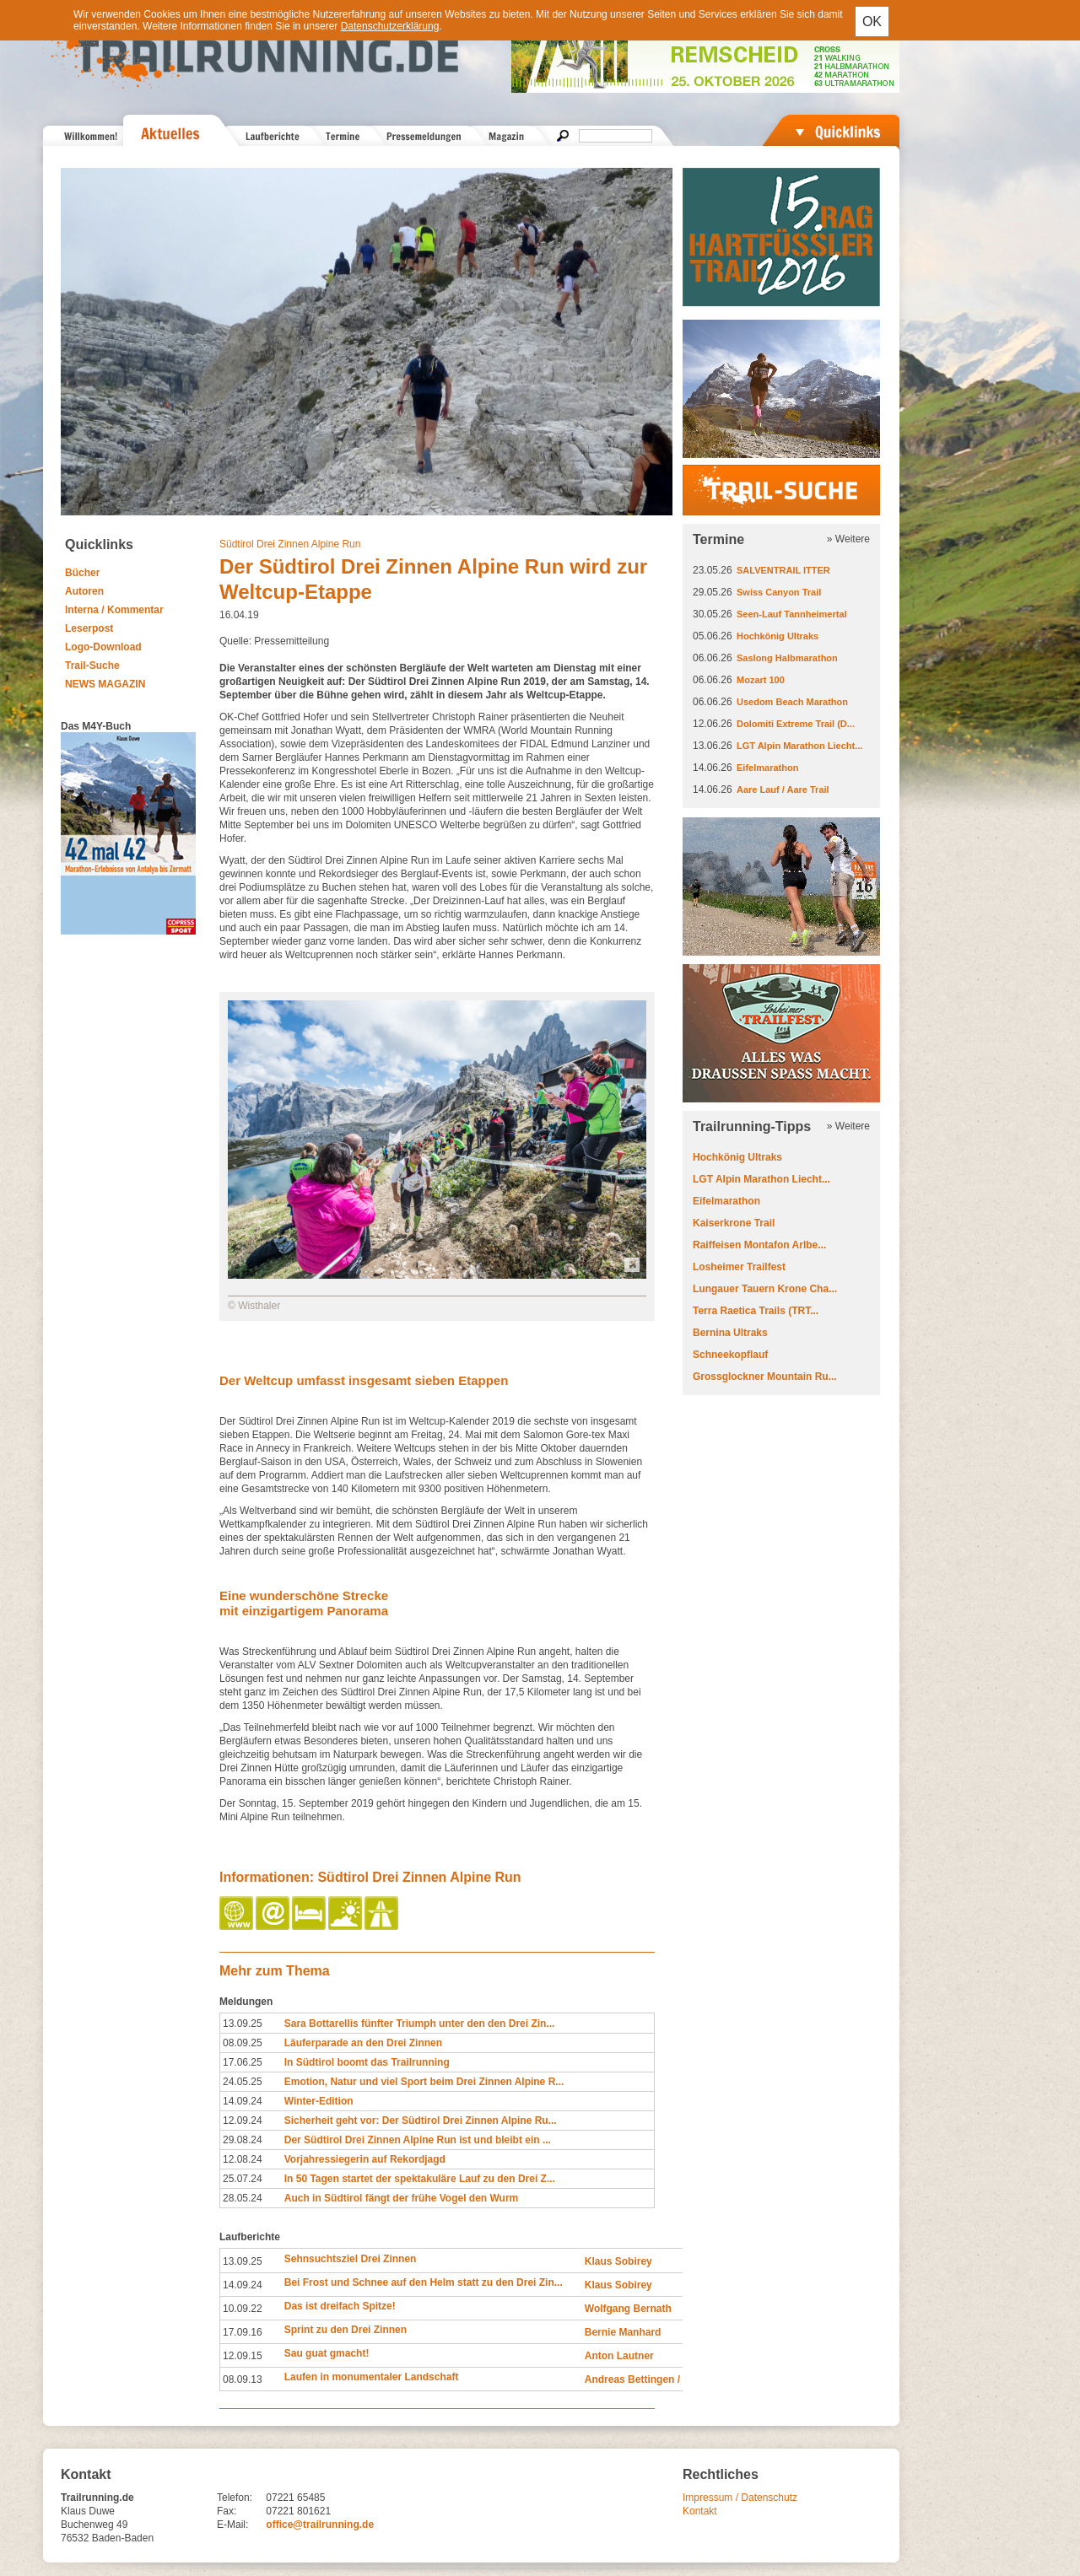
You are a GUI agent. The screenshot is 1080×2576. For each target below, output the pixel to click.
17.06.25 (242, 2062)
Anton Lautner (619, 2356)
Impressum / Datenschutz (740, 2497)
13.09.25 (242, 2023)
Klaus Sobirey (618, 2261)
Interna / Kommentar (114, 610)
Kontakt (700, 2511)
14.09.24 (242, 2101)
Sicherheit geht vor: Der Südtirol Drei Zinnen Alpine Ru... (420, 2120)
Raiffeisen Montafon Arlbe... (759, 1245)
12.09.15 (242, 2356)
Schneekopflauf (730, 1355)
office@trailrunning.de (320, 2524)
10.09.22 (242, 2309)
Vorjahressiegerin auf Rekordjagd (365, 2159)
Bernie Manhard (623, 2332)
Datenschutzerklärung (390, 26)
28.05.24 (242, 2198)
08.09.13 (242, 2379)
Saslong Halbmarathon (787, 658)
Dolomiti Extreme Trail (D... (796, 724)
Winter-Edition (319, 2101)
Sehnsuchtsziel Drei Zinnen (350, 2259)
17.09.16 (242, 2332)
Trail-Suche (92, 665)
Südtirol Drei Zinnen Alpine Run (289, 544)
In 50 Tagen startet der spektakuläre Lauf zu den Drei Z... (419, 2179)
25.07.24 (242, 2179)
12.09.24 (242, 2120)
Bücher (82, 573)
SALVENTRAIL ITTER (783, 570)
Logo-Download (103, 647)
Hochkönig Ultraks (777, 636)
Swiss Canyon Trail (779, 592)
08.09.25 (242, 2043)
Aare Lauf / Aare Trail (783, 789)
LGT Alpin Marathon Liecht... (799, 746)
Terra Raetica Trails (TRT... (755, 1311)
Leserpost (89, 628)
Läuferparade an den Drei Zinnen (363, 2043)
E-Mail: (232, 2524)
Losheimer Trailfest (739, 1267)
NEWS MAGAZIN (105, 684)
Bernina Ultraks (730, 1333)
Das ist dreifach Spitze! (340, 2306)
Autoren (84, 591)
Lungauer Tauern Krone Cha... (765, 1289)
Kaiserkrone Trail (734, 1223)
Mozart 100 (761, 680)
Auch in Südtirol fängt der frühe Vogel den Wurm (401, 2198)
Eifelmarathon (767, 768)
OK (872, 21)
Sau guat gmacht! (327, 2353)
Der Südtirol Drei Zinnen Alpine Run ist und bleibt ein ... (417, 2140)
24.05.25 (242, 2082)
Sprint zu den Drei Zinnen (345, 2330)
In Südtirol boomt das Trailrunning (367, 2062)
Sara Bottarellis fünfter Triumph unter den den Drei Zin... (419, 2023)
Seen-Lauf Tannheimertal (792, 614)
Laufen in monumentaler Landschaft (371, 2377)
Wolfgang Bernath (628, 2309)
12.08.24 (242, 2159)
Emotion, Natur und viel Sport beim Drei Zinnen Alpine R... (424, 2082)
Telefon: (234, 2497)
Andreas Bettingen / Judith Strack (666, 2379)
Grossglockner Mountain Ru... (765, 1376)
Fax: (226, 2511)
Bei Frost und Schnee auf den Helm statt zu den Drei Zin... (423, 2282)
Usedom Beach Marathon (792, 702)
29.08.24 (242, 2140)
